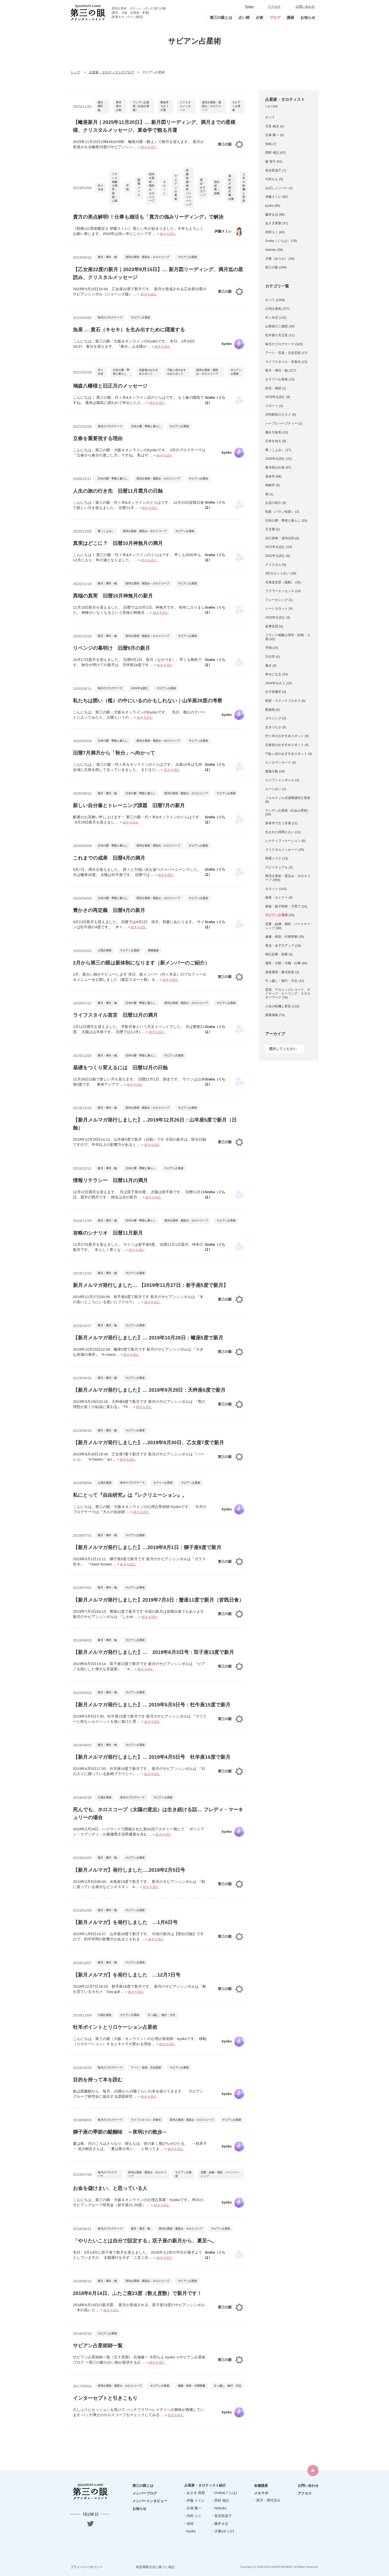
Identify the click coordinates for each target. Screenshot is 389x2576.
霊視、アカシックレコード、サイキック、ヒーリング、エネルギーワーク (287, 993)
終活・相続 (273, 388)
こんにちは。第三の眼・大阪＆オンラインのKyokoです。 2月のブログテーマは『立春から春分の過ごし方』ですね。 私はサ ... (139, 452)
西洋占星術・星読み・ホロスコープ (211, 106)
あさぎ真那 (273, 223)
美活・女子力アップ (202, 187)
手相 (127, 187)
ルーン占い (273, 789)
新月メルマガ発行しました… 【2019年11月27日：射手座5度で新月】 (150, 1285)
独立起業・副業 (217, 187)
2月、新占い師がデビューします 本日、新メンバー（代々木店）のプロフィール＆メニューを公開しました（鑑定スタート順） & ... (139, 977)
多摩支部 (271, 626)
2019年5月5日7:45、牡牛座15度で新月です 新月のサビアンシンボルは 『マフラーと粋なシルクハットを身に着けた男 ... (140, 1719)
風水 (268, 665)
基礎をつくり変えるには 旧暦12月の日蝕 (120, 1067)
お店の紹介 (273, 503)
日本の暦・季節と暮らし (121, 371)
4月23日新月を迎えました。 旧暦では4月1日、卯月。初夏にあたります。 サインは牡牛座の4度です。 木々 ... (138, 924)
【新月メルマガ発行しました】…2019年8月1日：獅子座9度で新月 (147, 1547)
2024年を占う (275, 683)
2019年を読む (275, 397)
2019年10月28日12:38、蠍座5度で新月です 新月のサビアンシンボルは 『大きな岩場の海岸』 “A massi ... (138, 1352)
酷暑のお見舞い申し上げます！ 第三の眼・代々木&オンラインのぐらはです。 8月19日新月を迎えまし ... (138, 819)
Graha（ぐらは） (277, 241)
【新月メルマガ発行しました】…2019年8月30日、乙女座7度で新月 (148, 1442)
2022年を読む (275, 556)
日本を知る (273, 441)
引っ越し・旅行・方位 (161, 2014)
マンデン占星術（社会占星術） (141, 106)
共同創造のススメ (278, 414)
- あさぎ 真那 (194, 2493)
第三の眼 (271, 267)
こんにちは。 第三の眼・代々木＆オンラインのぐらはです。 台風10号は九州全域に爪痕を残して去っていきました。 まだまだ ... (137, 767)
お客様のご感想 (276, 326)
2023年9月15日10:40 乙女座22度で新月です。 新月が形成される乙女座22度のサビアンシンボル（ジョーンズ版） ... (139, 291)
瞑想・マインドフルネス (283, 701)
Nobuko (270, 250)
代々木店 (100, 187)
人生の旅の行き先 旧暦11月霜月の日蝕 (118, 491)
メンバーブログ (144, 2493)
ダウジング (273, 718)
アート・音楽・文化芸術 (146, 2067)
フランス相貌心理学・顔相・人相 (114, 187)
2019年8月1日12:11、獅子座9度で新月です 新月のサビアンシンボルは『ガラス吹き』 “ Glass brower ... (139, 1561)
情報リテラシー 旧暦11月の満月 (110, 1180)
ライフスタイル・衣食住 (146, 2119)
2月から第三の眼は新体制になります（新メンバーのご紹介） (141, 962)
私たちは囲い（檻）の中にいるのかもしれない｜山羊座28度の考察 (147, 700)
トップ (75, 72)
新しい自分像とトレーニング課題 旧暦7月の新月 (129, 805)
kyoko (269, 205)
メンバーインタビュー (149, 2501)
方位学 (270, 656)
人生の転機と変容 (243, 187)
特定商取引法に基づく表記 (155, 2567)
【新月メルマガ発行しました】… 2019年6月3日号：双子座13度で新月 (153, 1652)
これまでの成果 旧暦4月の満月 (109, 858)
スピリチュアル (276, 867)
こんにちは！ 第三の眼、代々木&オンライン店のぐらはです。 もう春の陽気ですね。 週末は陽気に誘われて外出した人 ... (138, 400)
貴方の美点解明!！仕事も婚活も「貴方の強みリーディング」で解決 (148, 217)
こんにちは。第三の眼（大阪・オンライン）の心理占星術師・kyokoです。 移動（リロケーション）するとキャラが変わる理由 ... (139, 2041)
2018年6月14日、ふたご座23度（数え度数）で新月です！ (137, 2293)
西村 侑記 (272, 152)
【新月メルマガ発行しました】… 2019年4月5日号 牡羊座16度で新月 (154, 1757)
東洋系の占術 (118, 106)
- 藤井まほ (220, 2523)
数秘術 (270, 709)
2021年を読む (275, 547)
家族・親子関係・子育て (283, 906)
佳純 (268, 144)
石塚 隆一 (272, 135)
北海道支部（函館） (279, 582)
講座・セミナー (276, 897)
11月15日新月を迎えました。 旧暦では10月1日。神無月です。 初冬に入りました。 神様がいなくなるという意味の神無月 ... (139, 610)
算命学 (270, 476)
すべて (270, 117)
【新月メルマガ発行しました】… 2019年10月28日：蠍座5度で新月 (148, 1337)
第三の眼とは (221, 17)
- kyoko (189, 2531)
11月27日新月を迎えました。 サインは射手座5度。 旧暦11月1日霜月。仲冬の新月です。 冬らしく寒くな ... (138, 1247)
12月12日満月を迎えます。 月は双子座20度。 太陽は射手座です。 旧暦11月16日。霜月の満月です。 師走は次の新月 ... (139, 1194)
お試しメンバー (276, 188)
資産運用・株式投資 (279, 972)
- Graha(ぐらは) (224, 2493)
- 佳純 (189, 2523)
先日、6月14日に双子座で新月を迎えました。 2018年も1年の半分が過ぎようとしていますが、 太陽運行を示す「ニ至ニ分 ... (137, 2255)
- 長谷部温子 (222, 2516)
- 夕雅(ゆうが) (223, 2531)
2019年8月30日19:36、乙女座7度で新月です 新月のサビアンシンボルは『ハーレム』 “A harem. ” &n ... (138, 1456)
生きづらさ (273, 727)
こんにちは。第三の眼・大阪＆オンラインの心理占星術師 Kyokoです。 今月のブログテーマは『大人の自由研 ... (139, 1509)
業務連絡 (153, 950)
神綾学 (270, 485)
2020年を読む (139, 688)
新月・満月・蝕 (102, 106)
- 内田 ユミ (192, 2516)
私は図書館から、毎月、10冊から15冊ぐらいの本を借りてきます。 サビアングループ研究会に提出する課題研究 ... (138, 2093)
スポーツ (271, 406)
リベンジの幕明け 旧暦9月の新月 (111, 648)
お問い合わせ (305, 6)
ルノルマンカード (278, 762)
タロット (164, 187)
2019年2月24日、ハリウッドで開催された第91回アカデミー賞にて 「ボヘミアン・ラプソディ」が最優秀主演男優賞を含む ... (138, 1831)
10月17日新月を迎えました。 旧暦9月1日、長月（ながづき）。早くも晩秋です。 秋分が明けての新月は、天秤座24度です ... (137, 662)
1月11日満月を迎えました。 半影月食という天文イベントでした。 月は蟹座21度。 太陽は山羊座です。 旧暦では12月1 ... (138, 1029)
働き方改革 (273, 432)
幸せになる (273, 674)
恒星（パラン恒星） (279, 511)
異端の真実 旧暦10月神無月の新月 (113, 595)
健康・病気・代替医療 (191, 2385)
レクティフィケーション (283, 841)
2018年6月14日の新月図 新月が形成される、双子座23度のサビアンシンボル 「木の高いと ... (139, 2307)
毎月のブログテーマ (110, 317)
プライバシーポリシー (86, 2567)
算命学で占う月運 (164, 106)
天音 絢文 (272, 126)
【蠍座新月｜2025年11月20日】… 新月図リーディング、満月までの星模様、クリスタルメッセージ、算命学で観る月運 (154, 126)
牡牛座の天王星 (276, 335)
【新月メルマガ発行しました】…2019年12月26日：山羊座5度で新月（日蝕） (155, 1124)
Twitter (249, 6)
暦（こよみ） (106, 531)
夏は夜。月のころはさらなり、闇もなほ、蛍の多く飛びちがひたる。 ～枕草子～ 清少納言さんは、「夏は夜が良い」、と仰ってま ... (140, 2146)
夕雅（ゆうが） (276, 258)
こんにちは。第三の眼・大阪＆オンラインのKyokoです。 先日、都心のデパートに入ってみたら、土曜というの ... (139, 714)
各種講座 (261, 2486)
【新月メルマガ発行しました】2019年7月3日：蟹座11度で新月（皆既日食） (158, 1600)
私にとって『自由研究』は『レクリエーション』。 (130, 1495)
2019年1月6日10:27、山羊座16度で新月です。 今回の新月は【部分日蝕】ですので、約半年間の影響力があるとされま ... (138, 1936)
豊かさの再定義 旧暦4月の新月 (109, 910)
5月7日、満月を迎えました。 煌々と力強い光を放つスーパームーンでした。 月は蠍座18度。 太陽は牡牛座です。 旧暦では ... (137, 872)
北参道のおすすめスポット (148, 371)
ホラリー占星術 (162, 1482)
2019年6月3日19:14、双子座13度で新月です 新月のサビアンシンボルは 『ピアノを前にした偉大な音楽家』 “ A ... (139, 1666)
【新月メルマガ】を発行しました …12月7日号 (126, 1975)
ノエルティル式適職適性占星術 (287, 798)
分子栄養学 (273, 692)
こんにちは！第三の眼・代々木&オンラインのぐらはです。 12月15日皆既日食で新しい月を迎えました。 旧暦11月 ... (138, 505)
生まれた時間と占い (279, 832)
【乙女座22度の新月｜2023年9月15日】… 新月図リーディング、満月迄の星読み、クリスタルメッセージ (158, 273)
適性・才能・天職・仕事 (231, 187)
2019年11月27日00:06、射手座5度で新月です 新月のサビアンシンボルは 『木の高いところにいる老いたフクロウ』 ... (138, 1299)
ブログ (275, 17)
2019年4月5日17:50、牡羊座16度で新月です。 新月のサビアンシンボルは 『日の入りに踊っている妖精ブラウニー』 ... (139, 1771)
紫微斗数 (271, 771)
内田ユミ (271, 232)
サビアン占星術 (236, 106)
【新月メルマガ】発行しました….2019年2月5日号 (129, 1870)
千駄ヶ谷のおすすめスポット (176, 371)
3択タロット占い (277, 573)
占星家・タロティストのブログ (111, 72)
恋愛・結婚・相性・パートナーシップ (188, 187)
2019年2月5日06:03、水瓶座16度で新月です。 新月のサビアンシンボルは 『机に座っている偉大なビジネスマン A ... (139, 1884)
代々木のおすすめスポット (284, 736)
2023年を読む (275, 617)
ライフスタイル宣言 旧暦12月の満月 (115, 1015)
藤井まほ (271, 214)
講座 (290, 17)
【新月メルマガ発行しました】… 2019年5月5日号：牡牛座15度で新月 (151, 1704)
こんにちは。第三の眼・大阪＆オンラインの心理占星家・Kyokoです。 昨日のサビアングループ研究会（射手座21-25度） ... (138, 2202)
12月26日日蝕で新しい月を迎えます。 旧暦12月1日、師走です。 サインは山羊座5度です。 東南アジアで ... (139, 1081)
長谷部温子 (273, 170)
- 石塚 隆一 (192, 2508)
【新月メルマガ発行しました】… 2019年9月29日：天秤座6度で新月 (149, 1390)
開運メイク (138, 187)
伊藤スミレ (273, 196)
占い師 (244, 17)
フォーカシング (276, 600)
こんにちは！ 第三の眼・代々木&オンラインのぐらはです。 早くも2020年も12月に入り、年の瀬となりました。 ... (137, 557)
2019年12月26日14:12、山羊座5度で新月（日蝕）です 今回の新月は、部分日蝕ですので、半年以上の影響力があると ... (139, 1142)
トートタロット (276, 608)
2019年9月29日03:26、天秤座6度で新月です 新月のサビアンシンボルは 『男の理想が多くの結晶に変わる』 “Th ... (139, 1404)
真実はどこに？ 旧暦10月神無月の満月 (118, 543)
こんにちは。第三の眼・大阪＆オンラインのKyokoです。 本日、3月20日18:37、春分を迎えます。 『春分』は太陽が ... (134, 343)
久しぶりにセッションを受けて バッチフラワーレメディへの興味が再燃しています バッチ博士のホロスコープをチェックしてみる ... (138, 2412)
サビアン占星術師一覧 (98, 2345)
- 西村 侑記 (220, 2500)
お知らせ (307, 17)
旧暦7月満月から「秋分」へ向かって (114, 753)
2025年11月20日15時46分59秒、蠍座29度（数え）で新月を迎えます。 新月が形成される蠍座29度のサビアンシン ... (138, 144)
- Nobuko (219, 2508)
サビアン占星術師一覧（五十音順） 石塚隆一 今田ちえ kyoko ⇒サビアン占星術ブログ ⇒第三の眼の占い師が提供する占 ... (139, 2359)
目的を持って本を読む (98, 2079)
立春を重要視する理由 (98, 438)
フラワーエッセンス (279, 591)
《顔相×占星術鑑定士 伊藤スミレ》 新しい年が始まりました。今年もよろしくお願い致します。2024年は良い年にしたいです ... (138, 231)
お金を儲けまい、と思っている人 (110, 2188)
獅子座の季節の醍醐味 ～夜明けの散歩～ (120, 2132)
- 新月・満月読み (267, 2500)
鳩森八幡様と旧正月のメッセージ (110, 386)
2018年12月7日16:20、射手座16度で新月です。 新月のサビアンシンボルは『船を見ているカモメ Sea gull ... (139, 1989)
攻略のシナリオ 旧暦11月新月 (108, 1233)
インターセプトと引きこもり (105, 2398)
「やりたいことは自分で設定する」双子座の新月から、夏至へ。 (145, 2240)
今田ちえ (271, 179)
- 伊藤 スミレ (194, 2500)
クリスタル (273, 564)
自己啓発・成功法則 (279, 538)
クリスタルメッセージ (185, 106)
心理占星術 (104, 950)
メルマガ (261, 2493)
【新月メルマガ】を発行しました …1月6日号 (125, 1922)
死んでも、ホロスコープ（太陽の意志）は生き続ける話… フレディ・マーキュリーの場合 (158, 1813)
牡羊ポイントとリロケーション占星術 (115, 2027)
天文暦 (270, 529)
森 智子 (270, 161)
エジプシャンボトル (279, 780)
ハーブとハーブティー (281, 423)
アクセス (274, 6)
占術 (259, 17)
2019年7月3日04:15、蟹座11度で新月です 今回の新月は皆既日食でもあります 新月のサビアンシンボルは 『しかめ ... (138, 1614)
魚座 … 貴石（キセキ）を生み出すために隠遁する (129, 329)
